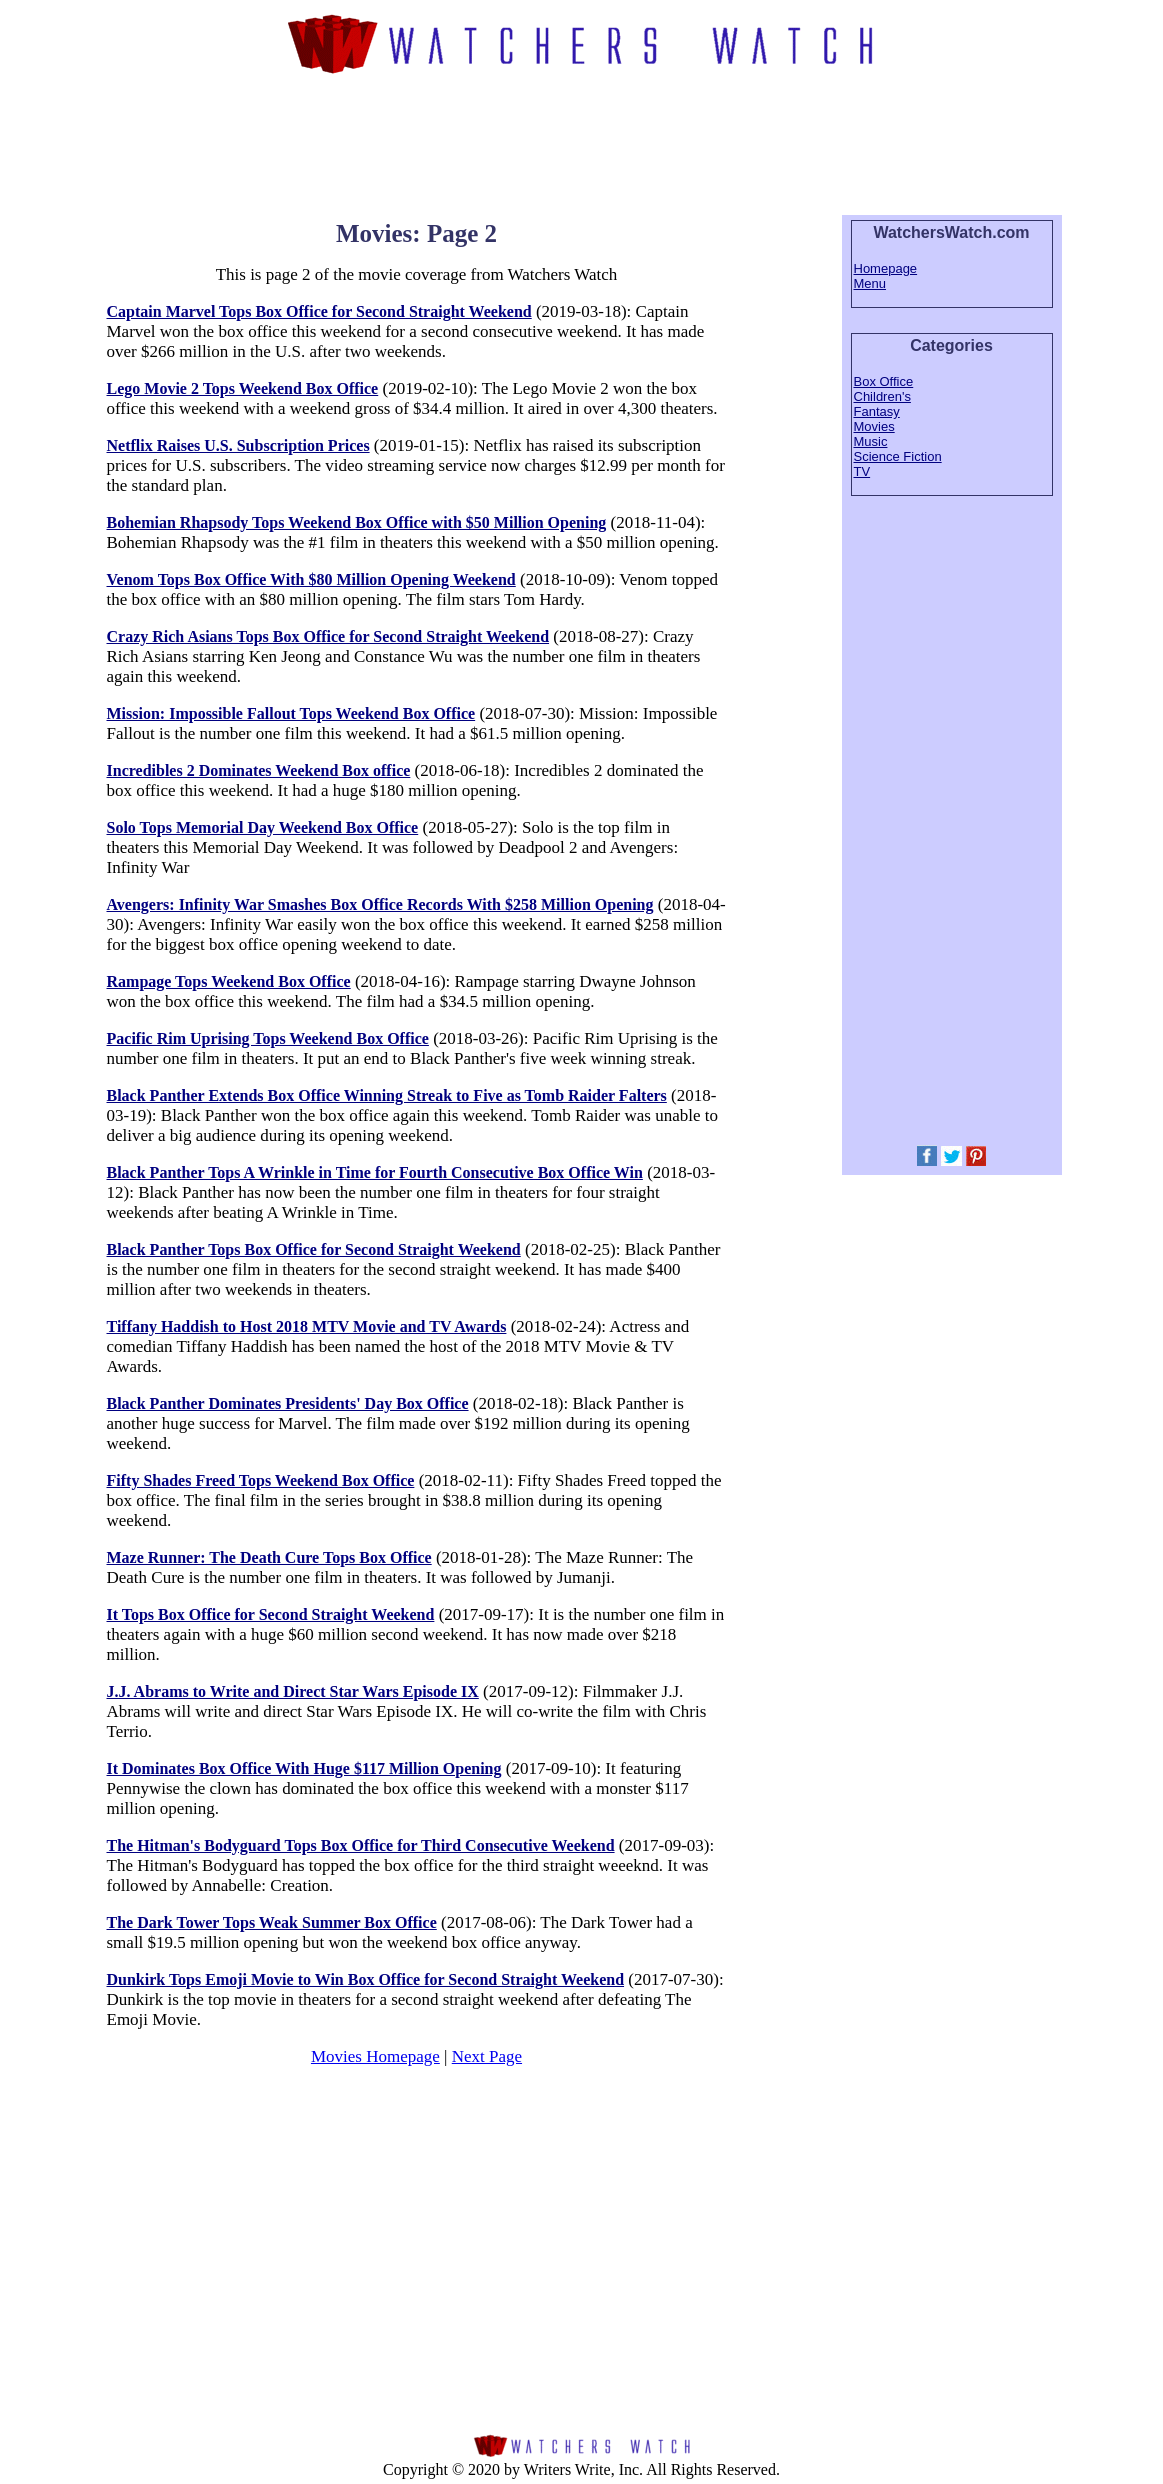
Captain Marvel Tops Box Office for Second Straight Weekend (319, 311)
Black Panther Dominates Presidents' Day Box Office (288, 1403)
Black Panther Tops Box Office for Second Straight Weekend (314, 1249)
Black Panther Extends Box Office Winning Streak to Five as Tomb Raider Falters (387, 1095)
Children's (882, 396)
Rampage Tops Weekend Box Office (229, 981)
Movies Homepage (375, 2056)
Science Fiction (898, 456)
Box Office (884, 381)
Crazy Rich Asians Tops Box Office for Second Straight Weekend (328, 636)
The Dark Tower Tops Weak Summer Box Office (272, 1922)
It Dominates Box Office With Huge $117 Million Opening (304, 1768)
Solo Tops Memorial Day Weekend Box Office (263, 827)
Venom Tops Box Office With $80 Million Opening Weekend (311, 579)
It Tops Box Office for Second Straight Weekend (271, 1614)
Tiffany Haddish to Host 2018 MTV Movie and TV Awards (307, 1326)
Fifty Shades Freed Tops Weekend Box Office (261, 1480)
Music (871, 441)
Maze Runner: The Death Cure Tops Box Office (269, 1557)
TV (862, 471)
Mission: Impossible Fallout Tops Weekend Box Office (291, 713)
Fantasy (877, 411)
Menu (870, 283)
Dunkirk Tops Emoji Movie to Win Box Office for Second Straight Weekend (366, 1979)
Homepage (886, 268)
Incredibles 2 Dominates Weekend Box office (259, 770)
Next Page (487, 2056)
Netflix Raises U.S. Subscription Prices (238, 445)
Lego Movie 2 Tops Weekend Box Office (243, 388)
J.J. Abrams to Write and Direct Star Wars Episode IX (293, 1691)
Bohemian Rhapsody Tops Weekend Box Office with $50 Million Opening (357, 522)
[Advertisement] (582, 142)
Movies (874, 426)
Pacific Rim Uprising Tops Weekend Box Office (268, 1038)
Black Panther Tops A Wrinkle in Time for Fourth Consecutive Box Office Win (375, 1172)
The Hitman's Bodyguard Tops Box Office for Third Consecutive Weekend (361, 1845)
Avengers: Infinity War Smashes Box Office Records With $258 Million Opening (380, 904)
